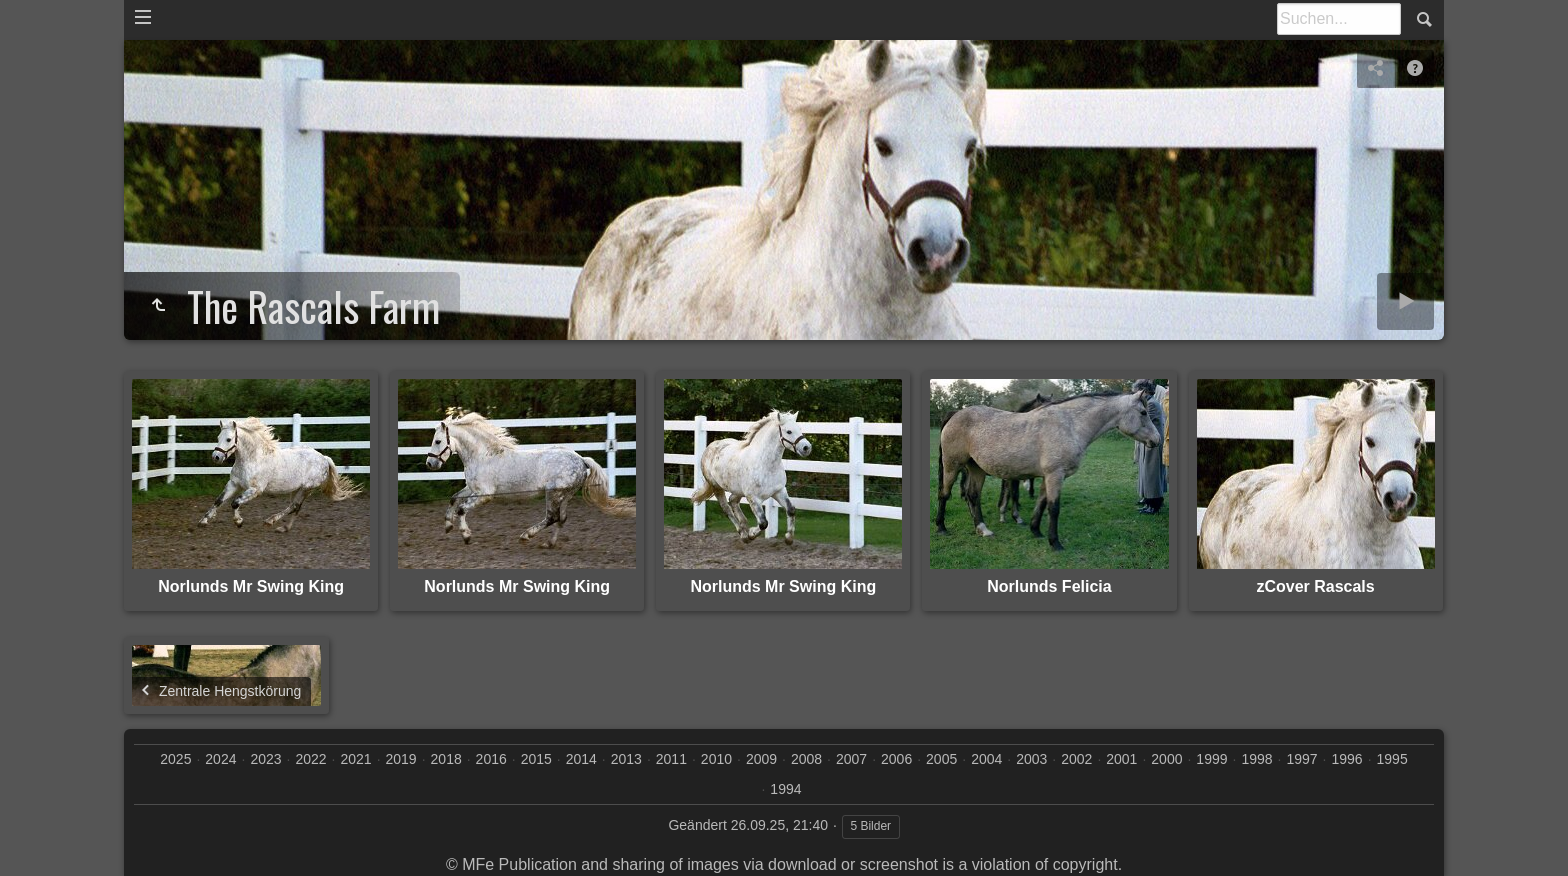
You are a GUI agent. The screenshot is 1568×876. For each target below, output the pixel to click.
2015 (536, 759)
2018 (446, 759)
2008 (806, 759)
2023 (265, 759)
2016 (491, 759)
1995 (1392, 759)
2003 (1031, 759)
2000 (1166, 759)
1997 (1301, 759)
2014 (581, 759)
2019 (401, 759)
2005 (941, 759)
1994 (785, 789)
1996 (1347, 759)
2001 (1121, 759)
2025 (175, 759)
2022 (310, 759)
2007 (851, 759)
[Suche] (1339, 19)
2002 (1076, 759)
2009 (761, 759)
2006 (896, 759)
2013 (626, 759)
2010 (716, 759)
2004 (986, 759)
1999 (1211, 759)
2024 (220, 759)
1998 (1256, 759)
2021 (355, 759)
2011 (671, 759)
